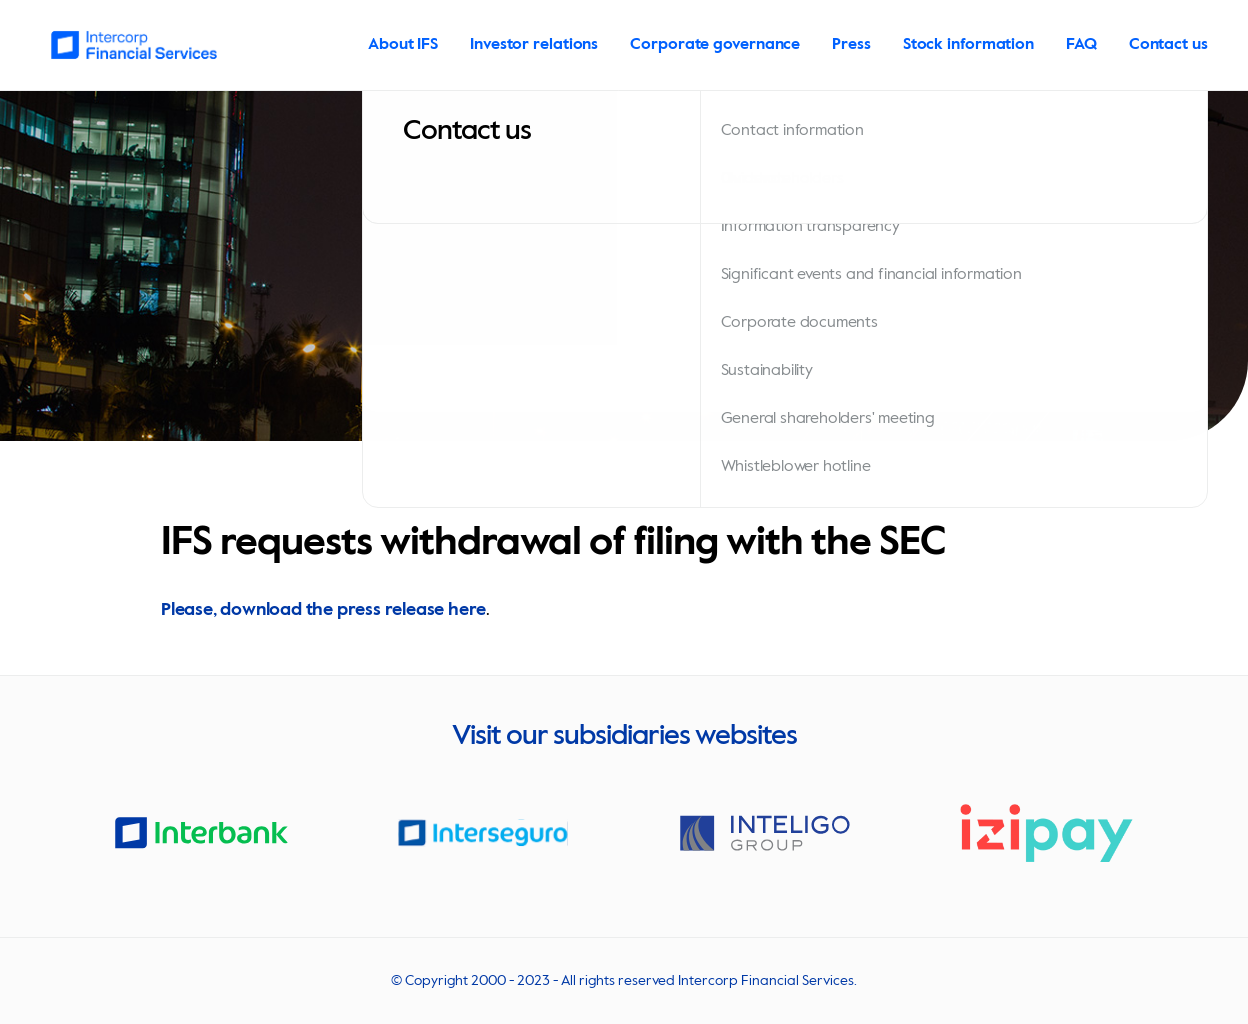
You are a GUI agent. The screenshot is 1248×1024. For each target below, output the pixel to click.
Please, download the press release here (323, 610)
